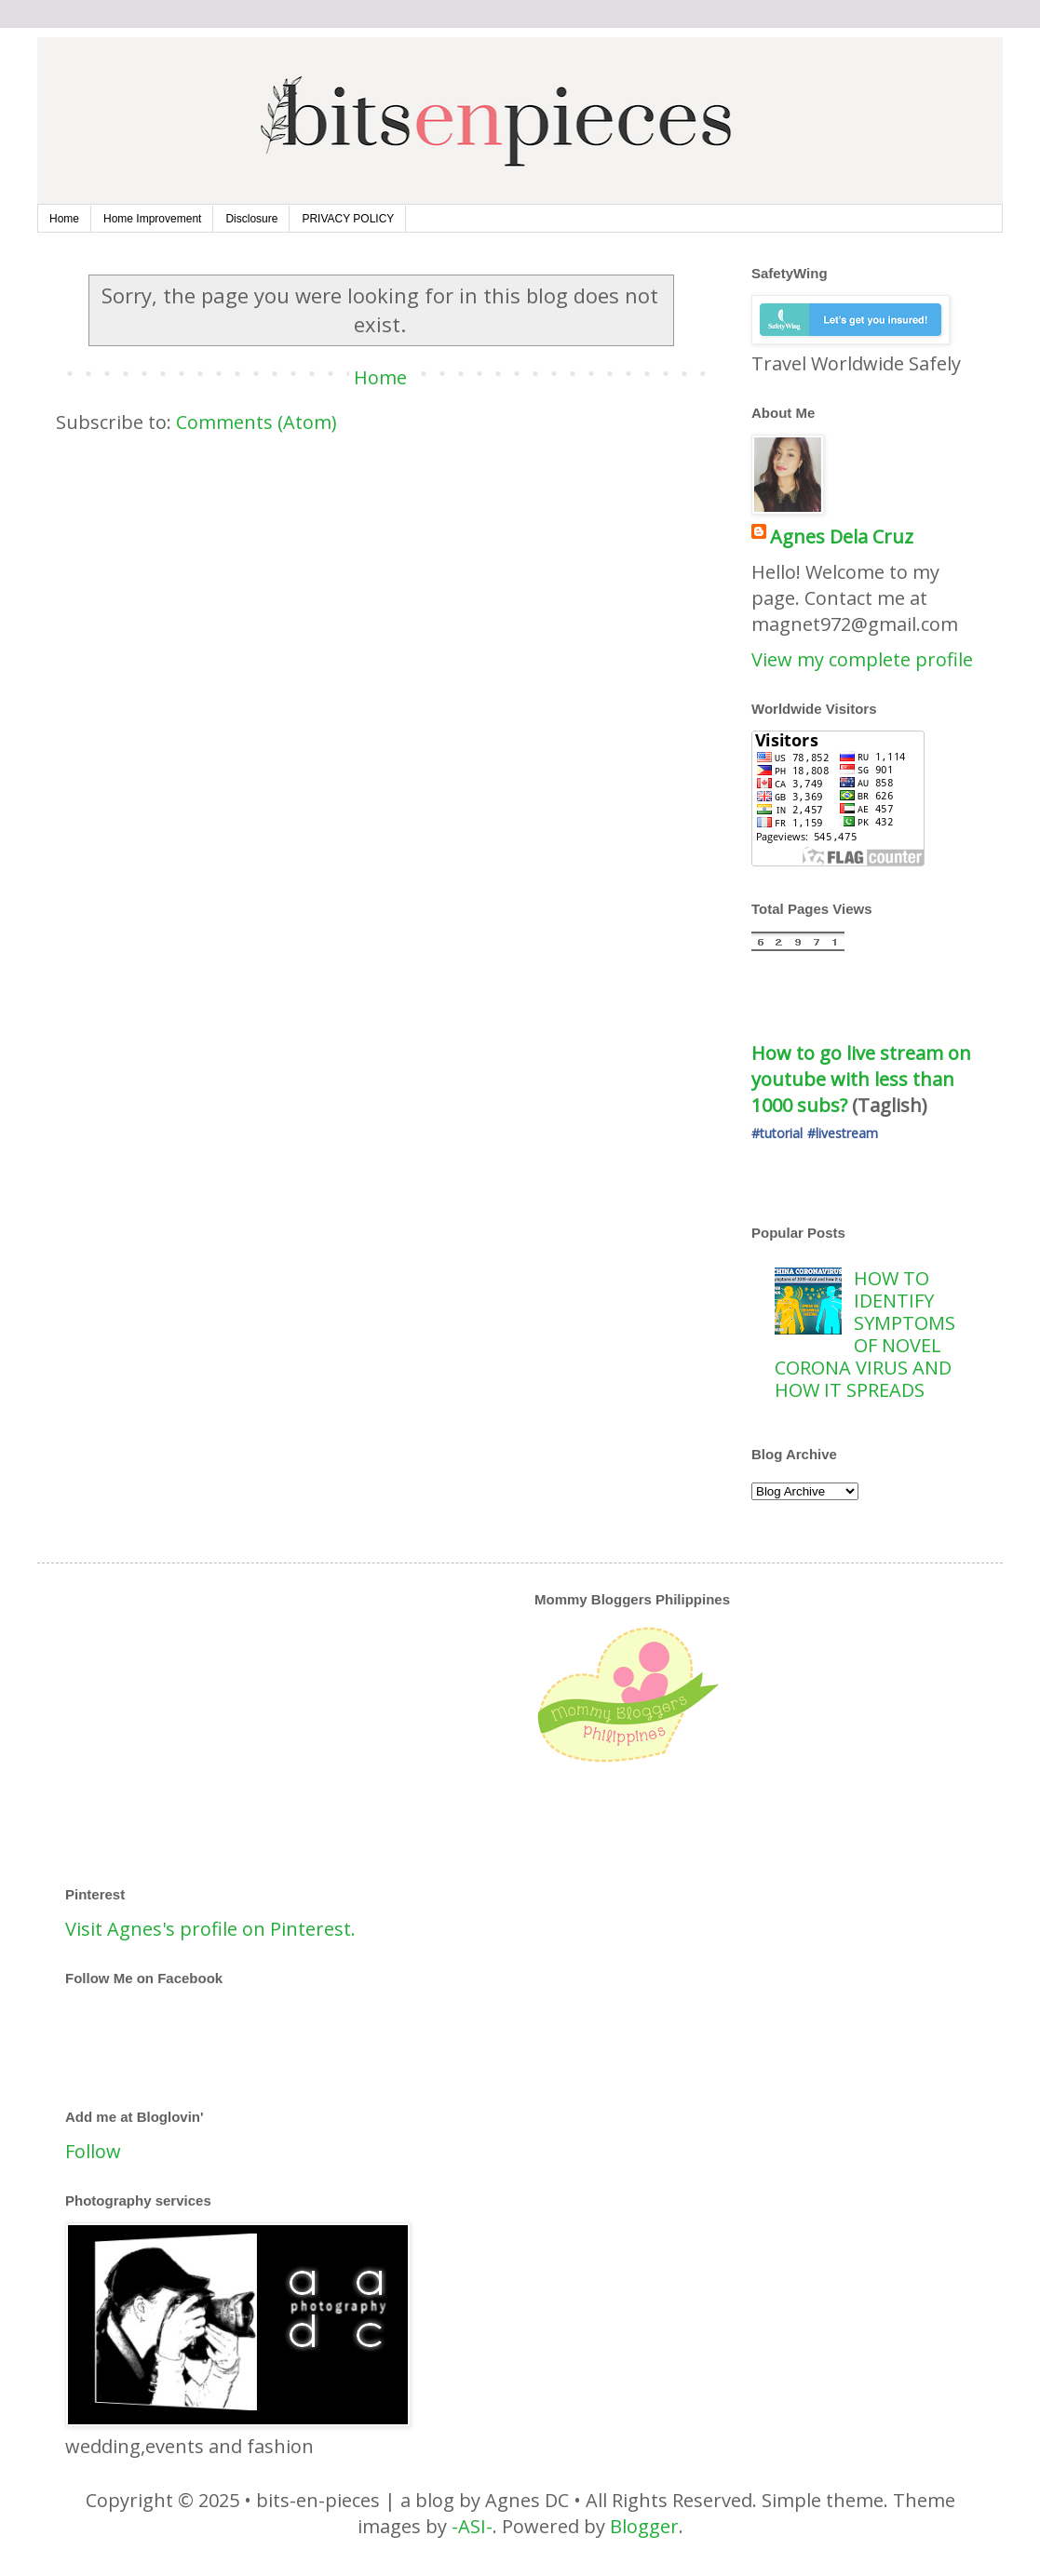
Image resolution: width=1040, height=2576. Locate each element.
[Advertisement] (436, 1721)
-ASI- (472, 2526)
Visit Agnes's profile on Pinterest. (210, 1928)
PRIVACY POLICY (348, 218)
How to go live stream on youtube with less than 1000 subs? (863, 1079)
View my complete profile (862, 659)
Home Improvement (152, 218)
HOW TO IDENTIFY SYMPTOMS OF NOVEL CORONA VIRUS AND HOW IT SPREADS (865, 1334)
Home (64, 218)
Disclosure (251, 218)
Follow (93, 2151)
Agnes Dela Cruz (841, 536)
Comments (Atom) (256, 422)
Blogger (644, 2526)
